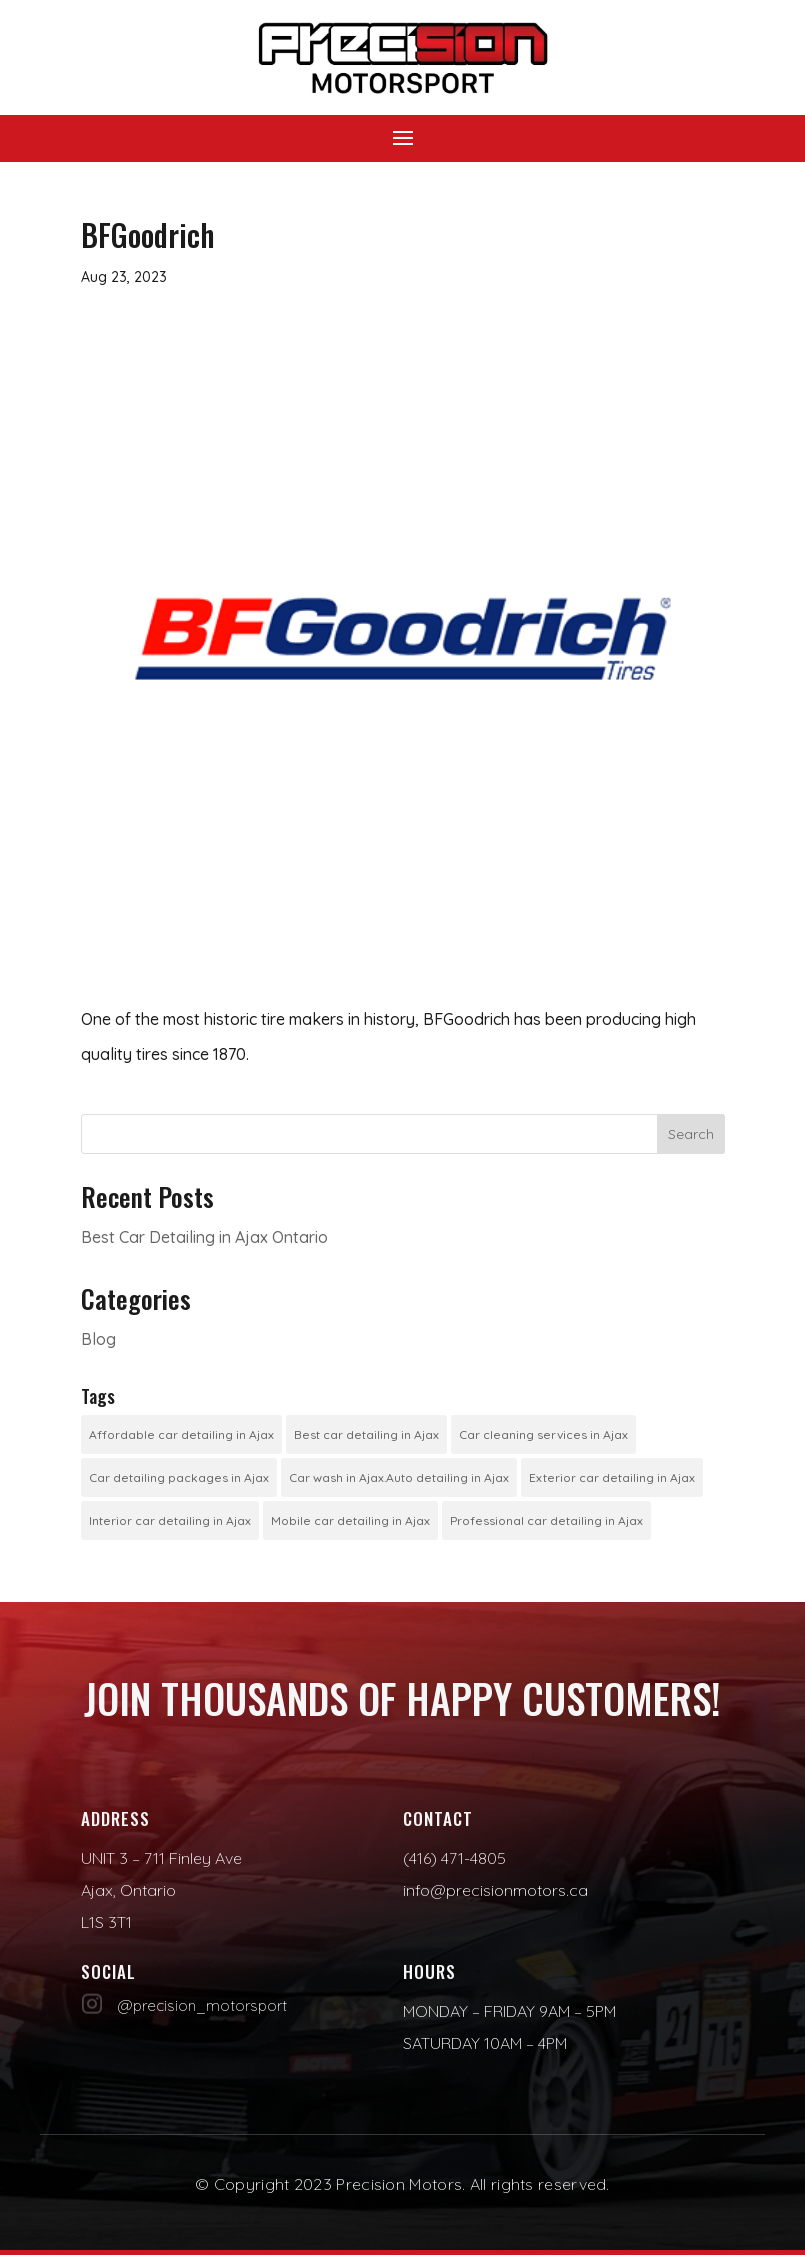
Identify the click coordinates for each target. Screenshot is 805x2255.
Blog (98, 1339)
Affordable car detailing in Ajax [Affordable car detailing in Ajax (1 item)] (181, 1434)
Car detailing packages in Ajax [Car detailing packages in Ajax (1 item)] (179, 1477)
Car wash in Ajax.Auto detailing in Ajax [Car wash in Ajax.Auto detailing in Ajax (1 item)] (399, 1477)
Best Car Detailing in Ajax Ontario (204, 1237)
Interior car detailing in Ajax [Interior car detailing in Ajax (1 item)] (170, 1520)
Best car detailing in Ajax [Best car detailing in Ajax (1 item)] (366, 1434)
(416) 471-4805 (454, 1858)
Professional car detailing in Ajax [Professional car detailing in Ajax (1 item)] (546, 1520)
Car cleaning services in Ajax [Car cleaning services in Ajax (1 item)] (543, 1434)
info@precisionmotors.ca (495, 1890)
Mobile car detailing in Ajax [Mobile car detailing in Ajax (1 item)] (350, 1520)
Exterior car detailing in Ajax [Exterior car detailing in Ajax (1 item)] (612, 1477)
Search (691, 1134)
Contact (438, 1818)
